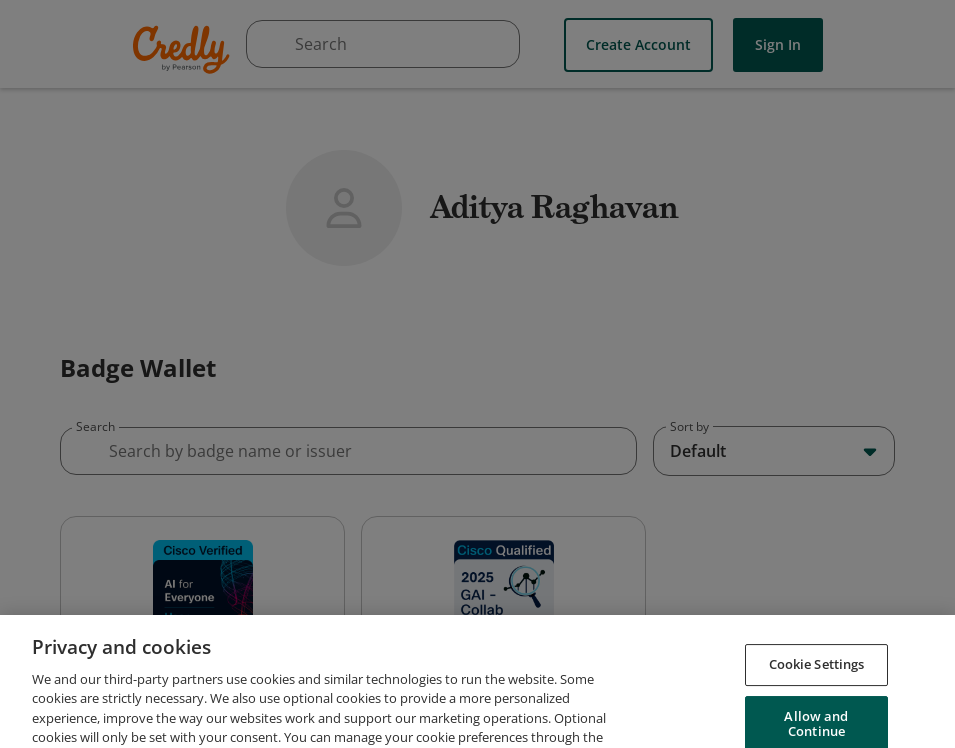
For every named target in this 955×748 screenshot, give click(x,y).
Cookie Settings (817, 696)
